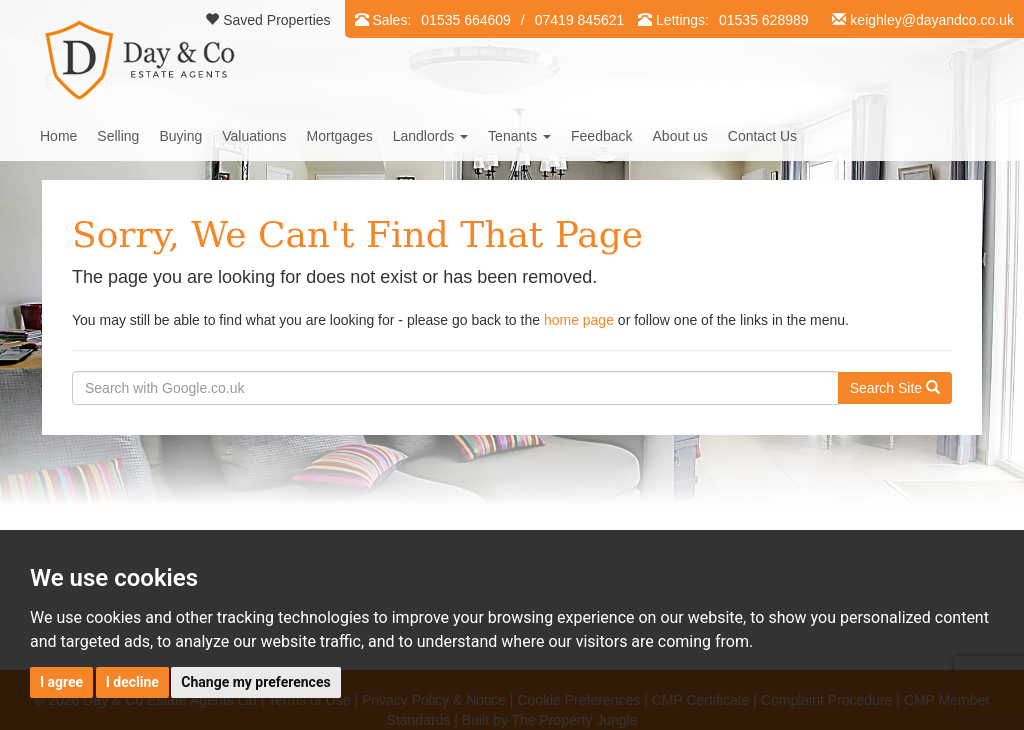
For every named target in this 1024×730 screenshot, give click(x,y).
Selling (118, 136)
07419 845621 (580, 20)
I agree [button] (61, 682)
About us (680, 136)
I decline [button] (132, 682)
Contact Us (762, 136)
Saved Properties (267, 20)
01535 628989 (764, 20)
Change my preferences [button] (255, 682)
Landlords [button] (430, 136)
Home (58, 136)
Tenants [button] (519, 136)
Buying (180, 136)
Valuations (254, 136)
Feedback (601, 136)
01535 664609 (466, 20)
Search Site (895, 388)
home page (579, 320)
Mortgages (340, 136)
